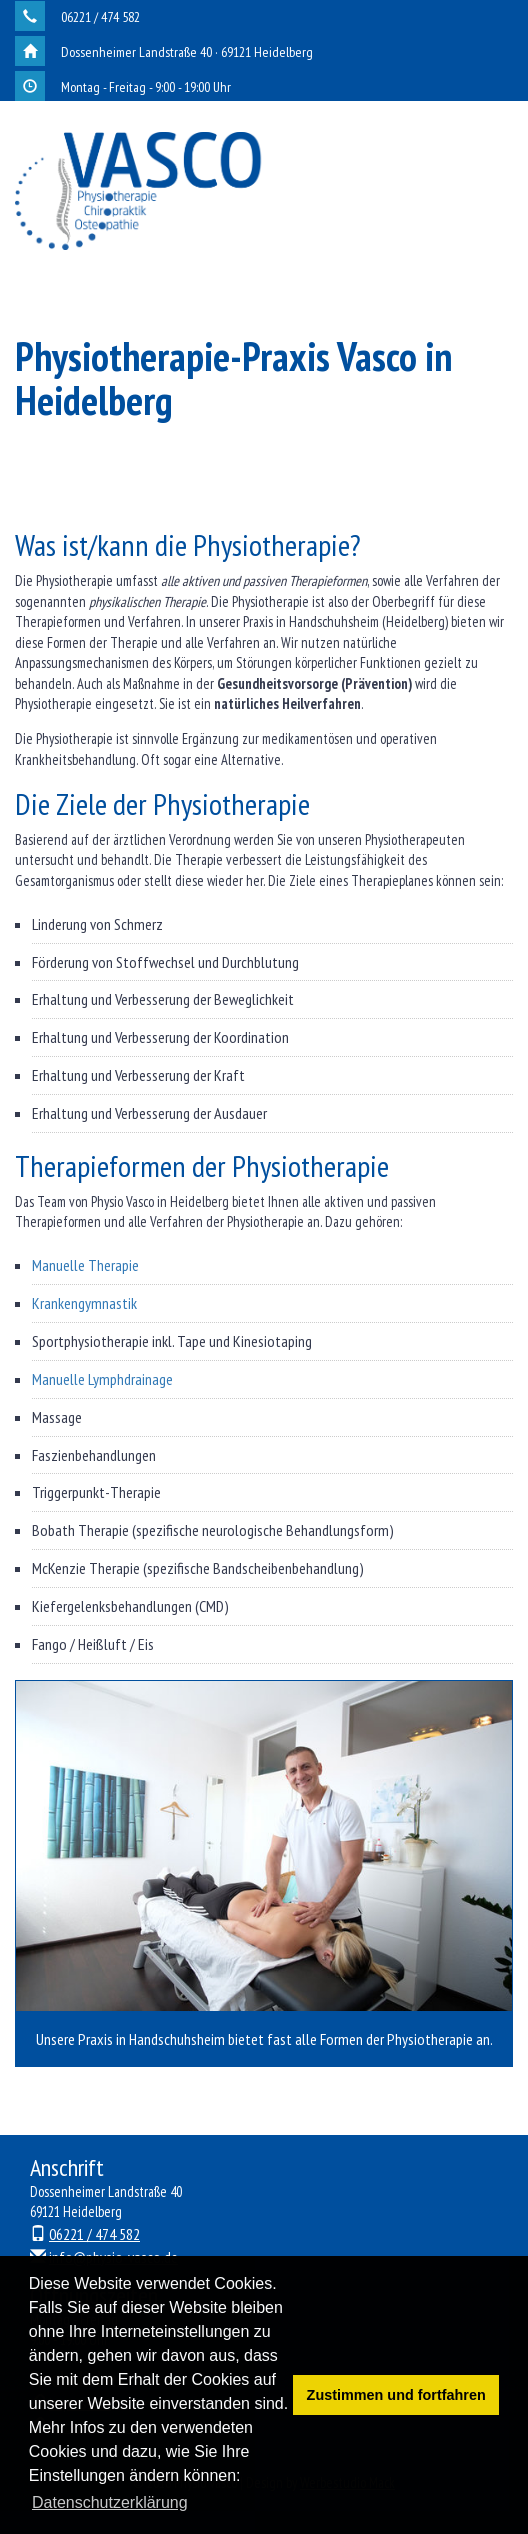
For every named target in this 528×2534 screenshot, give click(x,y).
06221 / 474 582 (100, 17)
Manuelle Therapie (85, 1265)
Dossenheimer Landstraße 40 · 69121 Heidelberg (187, 52)
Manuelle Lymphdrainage (102, 1379)
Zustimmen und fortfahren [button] (396, 2395)
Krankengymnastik (84, 1303)
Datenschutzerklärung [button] (110, 2502)
